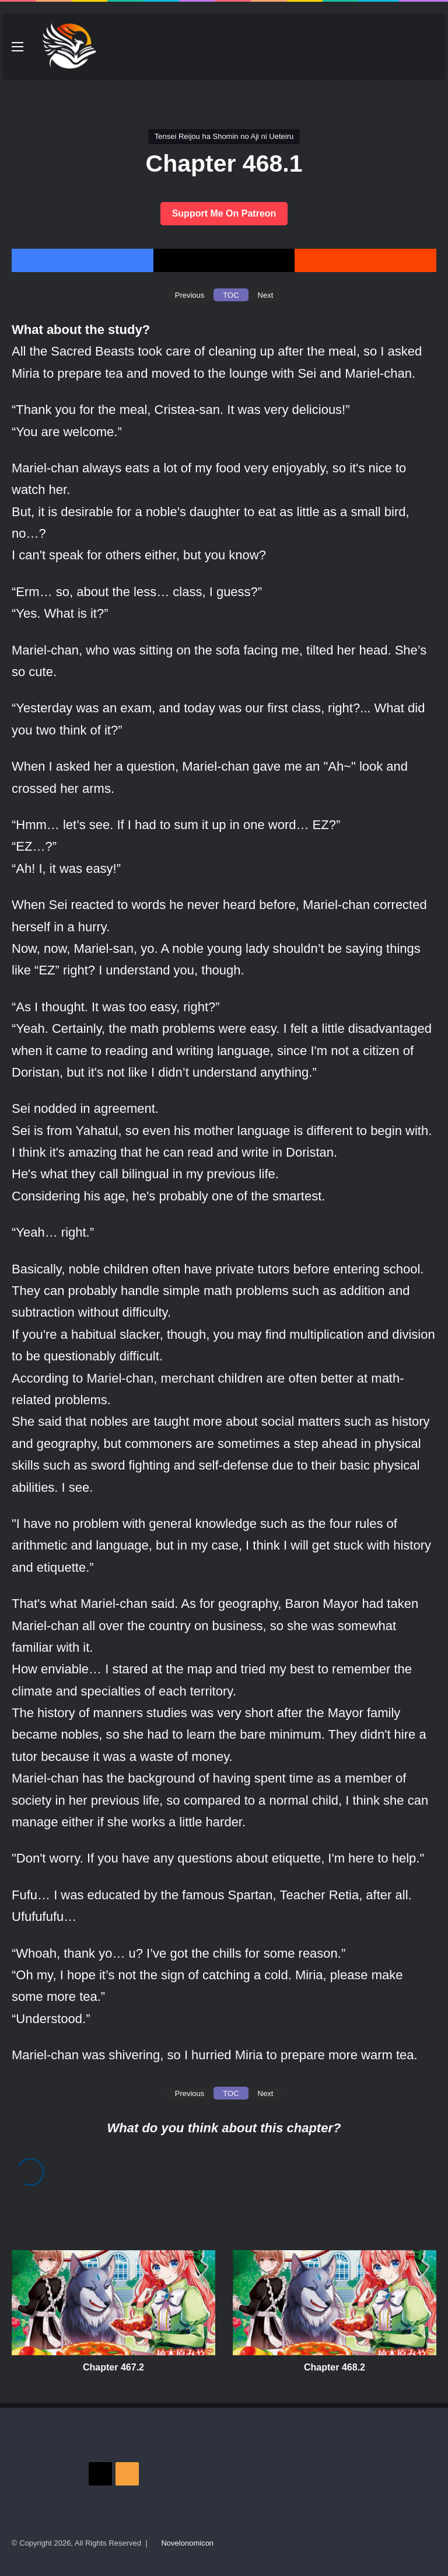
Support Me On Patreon (224, 213)
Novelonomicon (187, 2543)
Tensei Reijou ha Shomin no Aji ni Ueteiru (224, 136)
